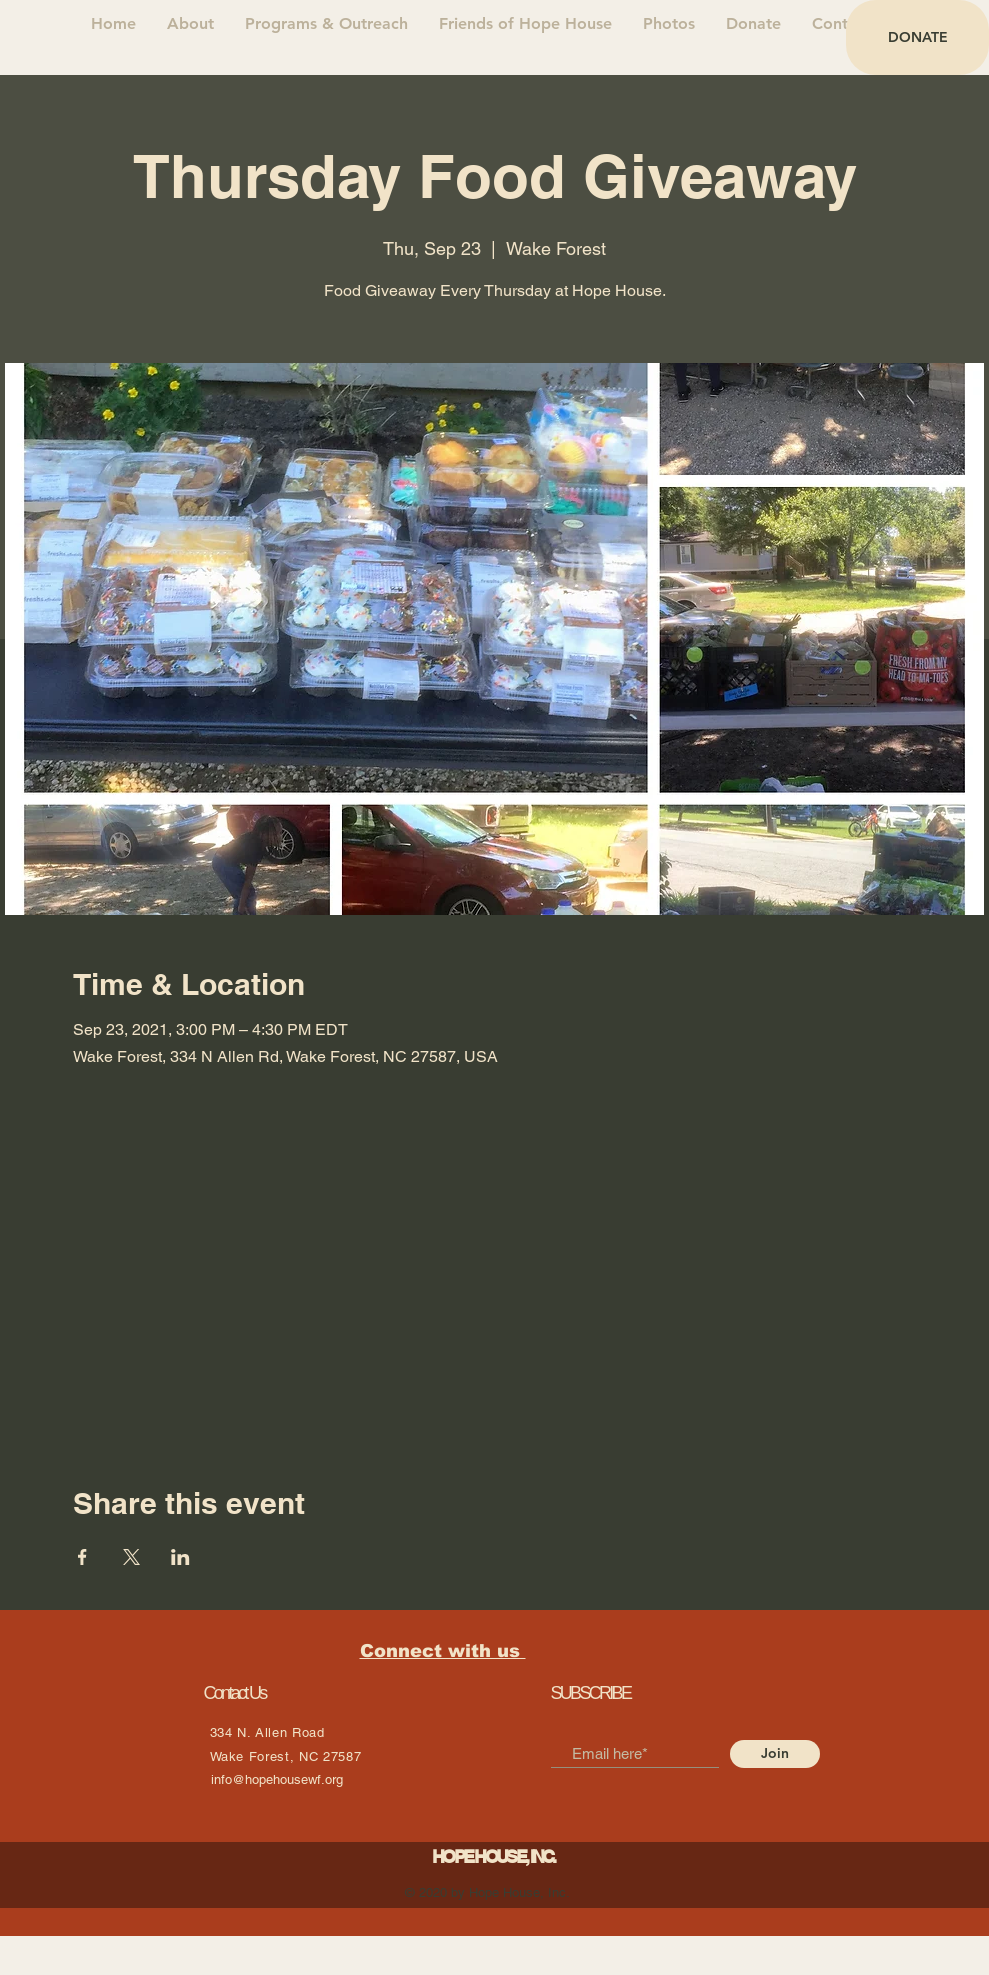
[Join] (775, 1754)
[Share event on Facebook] (82, 1557)
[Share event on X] (131, 1557)
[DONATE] (917, 37)
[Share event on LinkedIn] (180, 1557)
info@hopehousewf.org (277, 1779)
